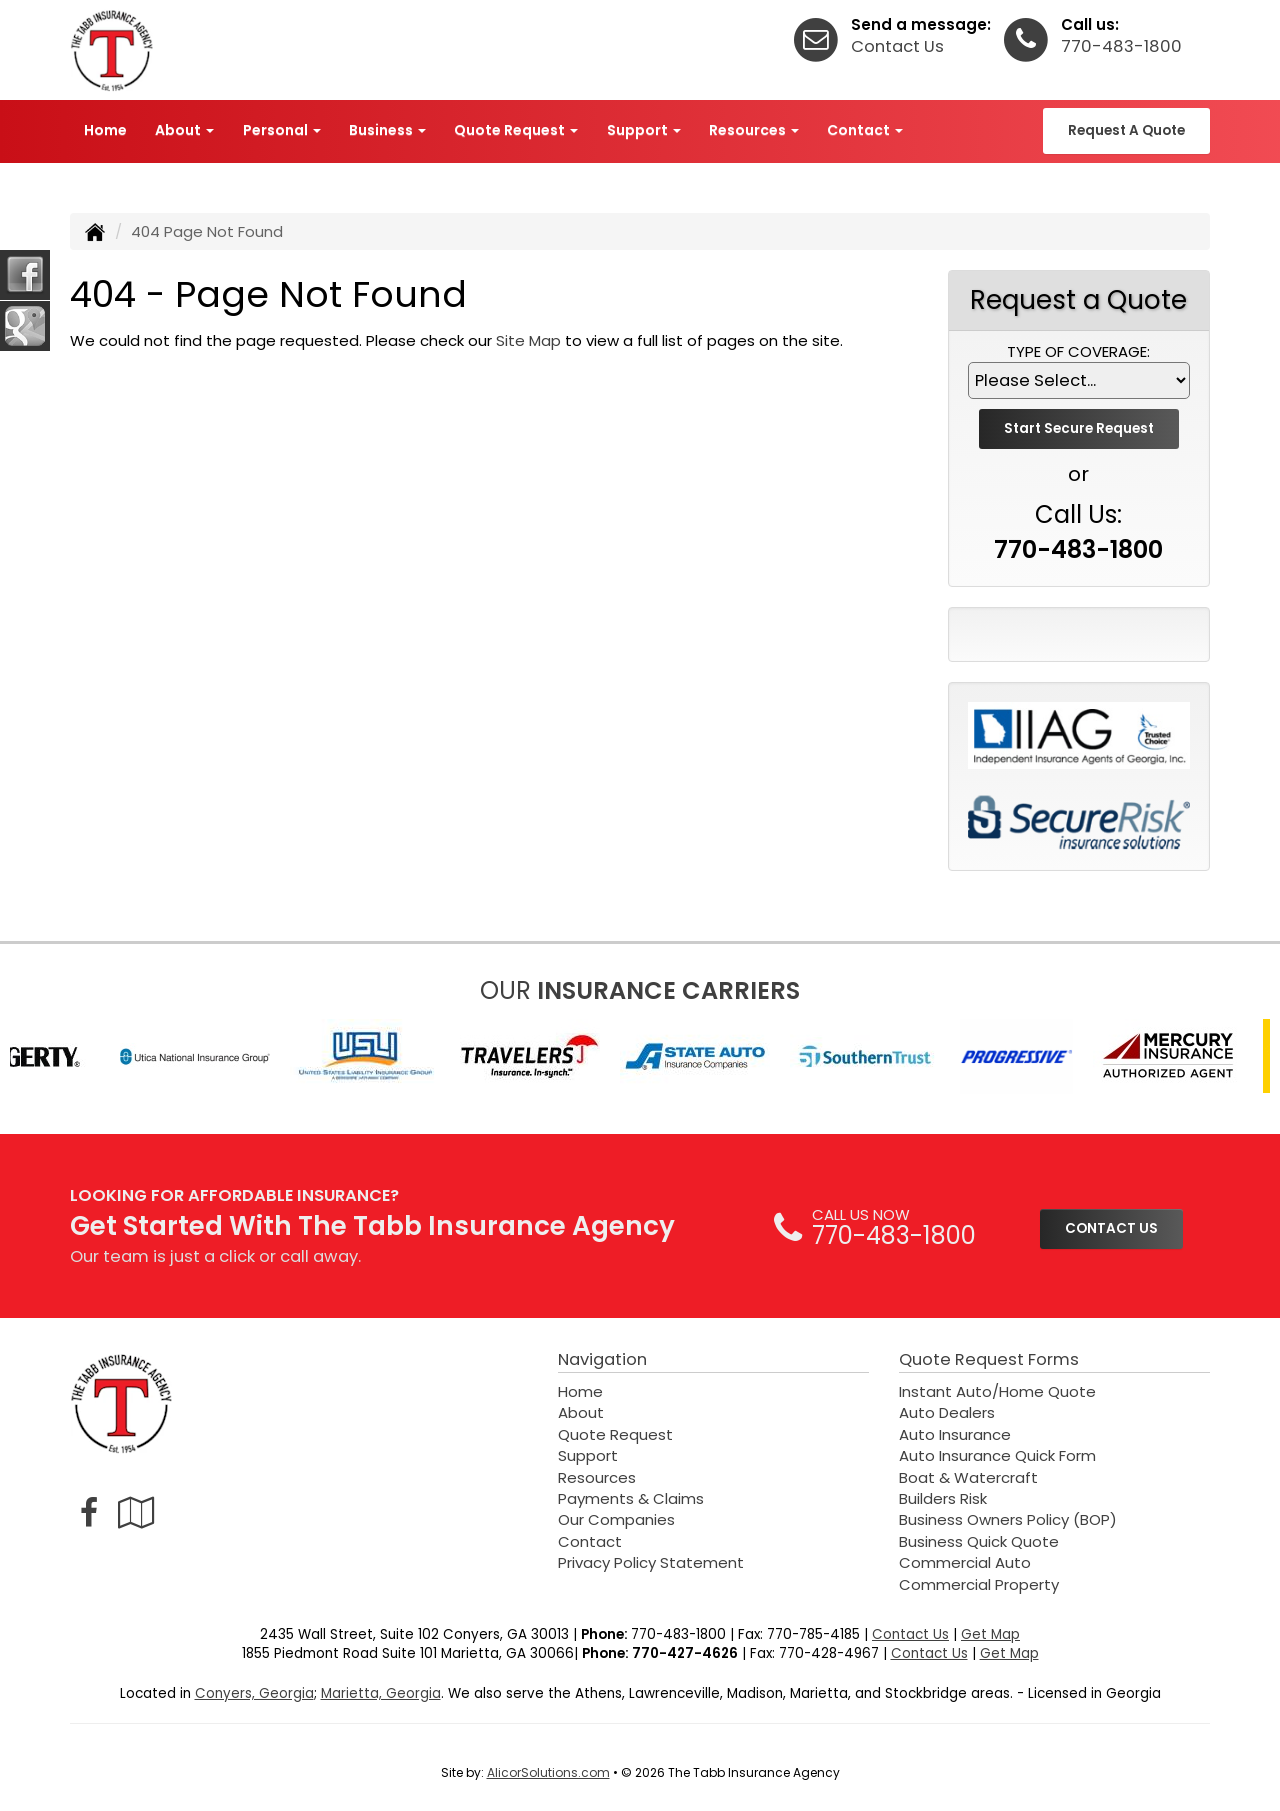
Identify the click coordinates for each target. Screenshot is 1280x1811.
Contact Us (897, 46)
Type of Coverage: (1078, 351)
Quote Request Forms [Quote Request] (989, 1359)
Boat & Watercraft (968, 1477)
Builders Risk (943, 1498)
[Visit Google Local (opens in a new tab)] (136, 1512)
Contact (590, 1541)
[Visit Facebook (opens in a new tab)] (89, 1512)
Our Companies (616, 1519)
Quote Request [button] (516, 130)
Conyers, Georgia (254, 1693)
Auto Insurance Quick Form (997, 1455)
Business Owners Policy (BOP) (1008, 1519)
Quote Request (615, 1434)
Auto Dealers (947, 1412)
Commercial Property (979, 1584)
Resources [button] (754, 130)
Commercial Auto (965, 1562)
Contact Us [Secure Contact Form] (910, 1634)
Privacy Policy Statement (651, 1562)
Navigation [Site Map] (602, 1359)
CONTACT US (1111, 1228)
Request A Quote (1126, 130)
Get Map (990, 1634)
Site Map (528, 340)
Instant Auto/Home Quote (997, 1391)
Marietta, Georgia (381, 1693)
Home (105, 130)
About (581, 1412)
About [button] (184, 130)
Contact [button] (865, 130)
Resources (597, 1477)
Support (588, 1455)
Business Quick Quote (979, 1541)
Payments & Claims (631, 1498)
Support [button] (644, 130)
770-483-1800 (1121, 46)
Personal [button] (282, 130)
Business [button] (387, 130)
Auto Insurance (955, 1434)
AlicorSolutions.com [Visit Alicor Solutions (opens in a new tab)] (548, 1772)
